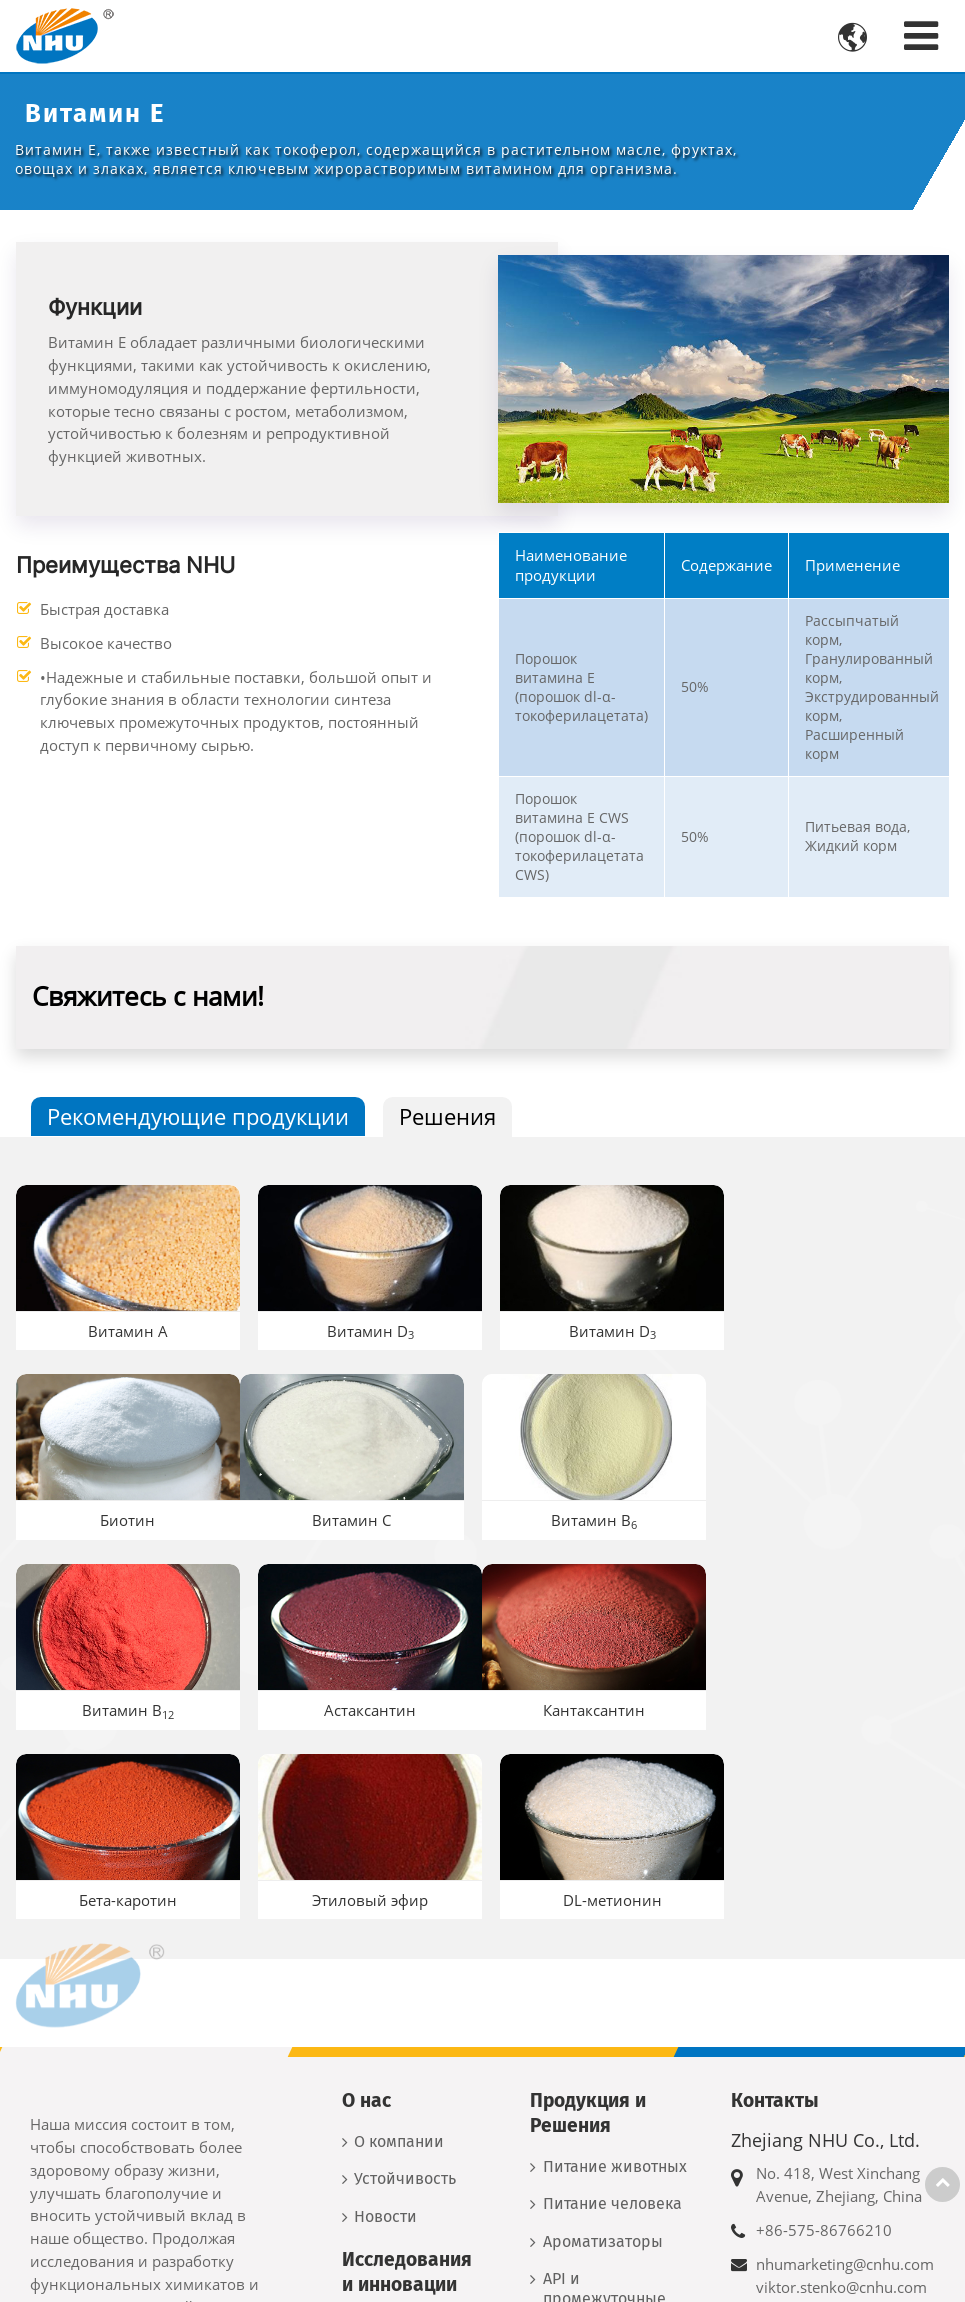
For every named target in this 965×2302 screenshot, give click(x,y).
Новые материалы (613, 2159)
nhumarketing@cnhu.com (845, 2068)
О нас (366, 1903)
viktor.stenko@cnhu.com (841, 2090)
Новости (385, 2019)
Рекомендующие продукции (198, 1116)
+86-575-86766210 (824, 2034)
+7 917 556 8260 (816, 2227)
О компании (399, 1944)
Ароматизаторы (603, 2044)
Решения (447, 1116)
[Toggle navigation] (921, 35)
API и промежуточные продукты (604, 2102)
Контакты (775, 1903)
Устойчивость (405, 1982)
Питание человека (612, 2007)
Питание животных (615, 1969)
